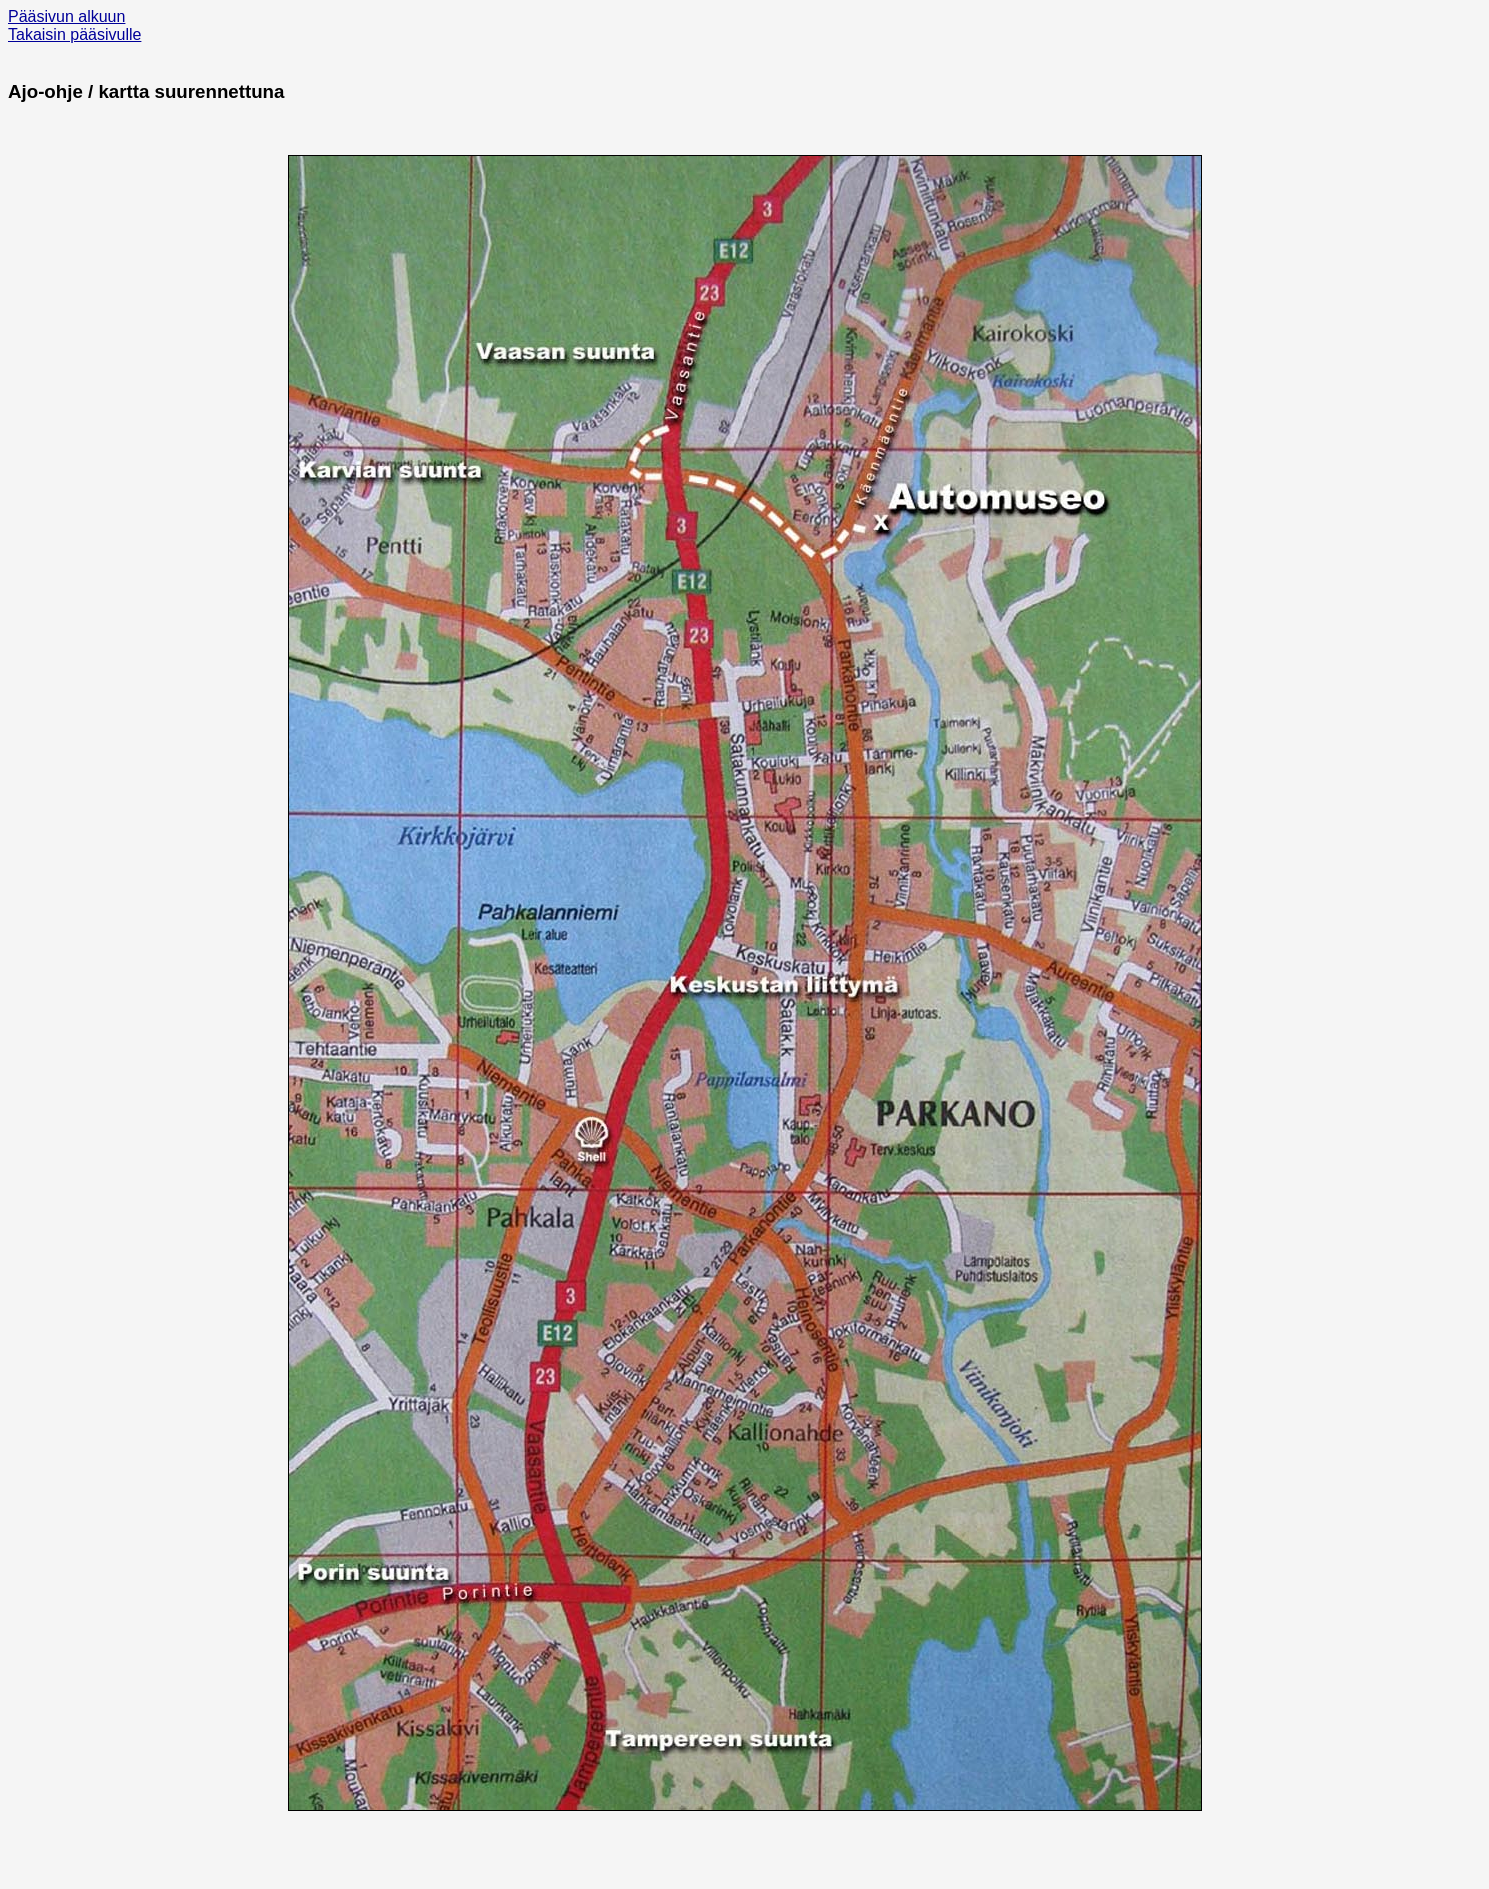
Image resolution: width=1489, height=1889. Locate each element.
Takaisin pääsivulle (74, 34)
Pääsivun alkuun (66, 16)
